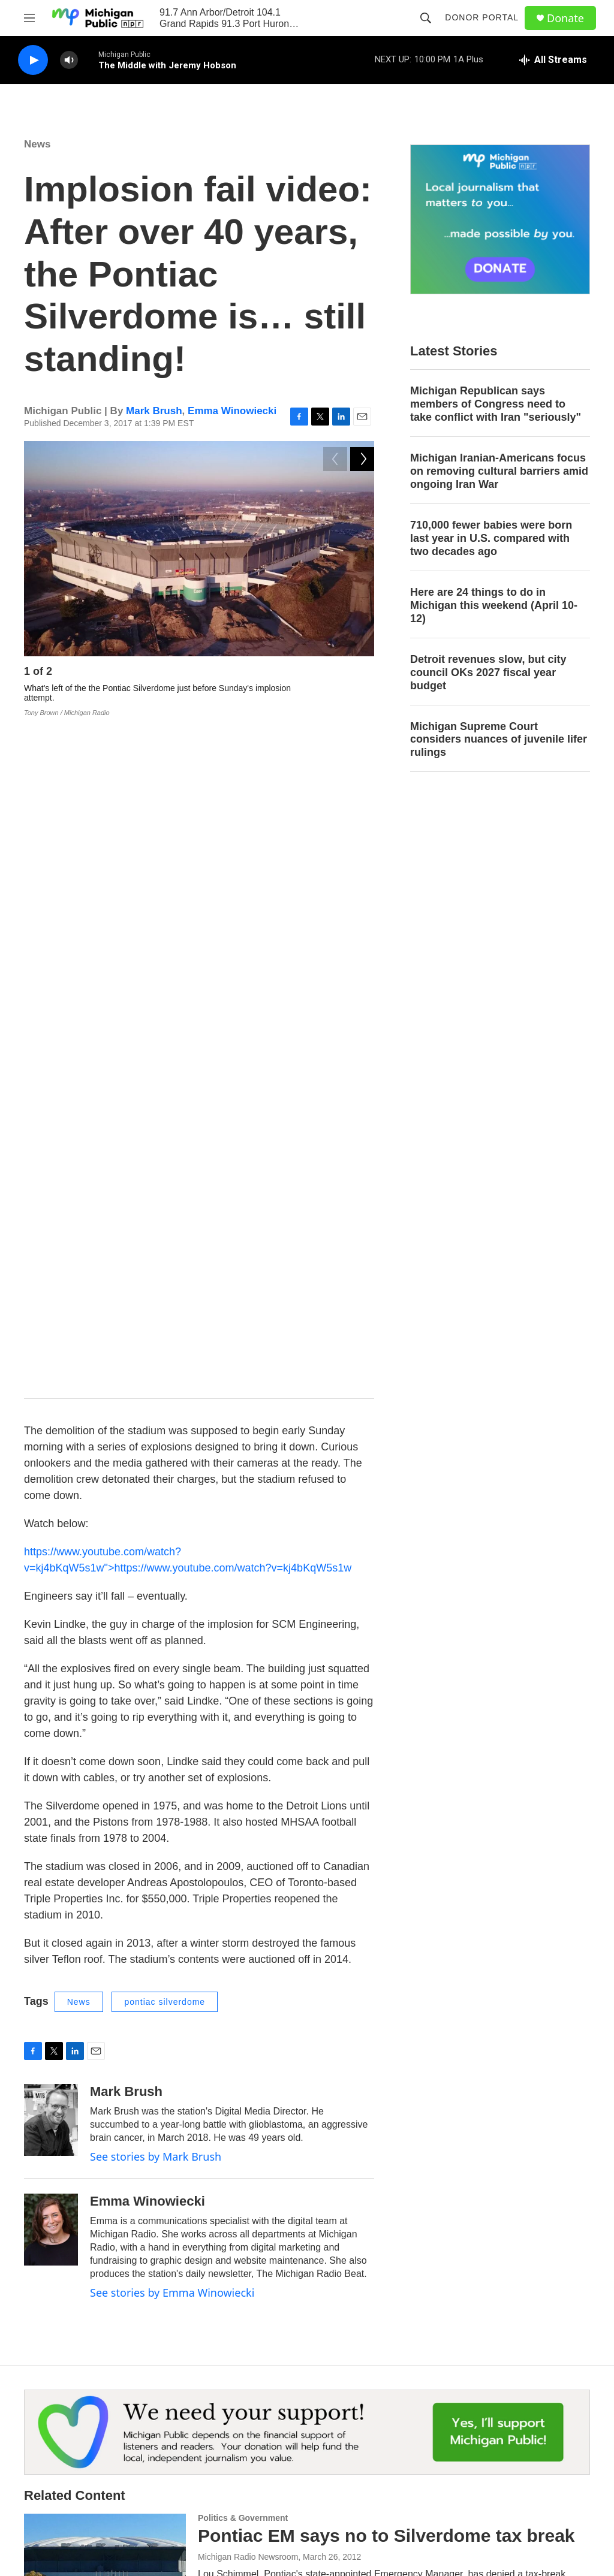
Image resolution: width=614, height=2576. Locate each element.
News (37, 144)
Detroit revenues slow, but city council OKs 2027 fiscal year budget (488, 672)
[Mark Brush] (51, 1444)
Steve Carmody (226, 2273)
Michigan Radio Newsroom (248, 1881)
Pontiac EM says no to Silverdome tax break (386, 1860)
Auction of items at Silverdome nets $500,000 (391, 1974)
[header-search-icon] (425, 18)
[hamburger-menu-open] (29, 18)
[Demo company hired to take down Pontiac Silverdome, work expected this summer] (105, 2137)
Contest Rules (371, 2439)
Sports (211, 2234)
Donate (565, 18)
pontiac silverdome (164, 1326)
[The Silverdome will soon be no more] (105, 2274)
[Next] (362, 675)
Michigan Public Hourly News (399, 2412)
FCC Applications (505, 2439)
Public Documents (251, 2466)
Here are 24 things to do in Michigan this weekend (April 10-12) (493, 605)
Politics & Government (243, 1842)
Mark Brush (154, 411)
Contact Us (238, 2412)
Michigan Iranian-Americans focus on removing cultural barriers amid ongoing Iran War (499, 471)
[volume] (69, 60)
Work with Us (242, 2439)
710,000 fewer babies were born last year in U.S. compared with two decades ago (491, 538)
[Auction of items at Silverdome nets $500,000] (105, 2010)
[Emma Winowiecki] (51, 1554)
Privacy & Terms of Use (516, 2412)
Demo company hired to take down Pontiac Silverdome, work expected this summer (381, 2124)
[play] (33, 60)
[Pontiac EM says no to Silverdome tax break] (105, 1883)
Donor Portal (482, 17)
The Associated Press (238, 1996)
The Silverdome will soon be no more (357, 2251)
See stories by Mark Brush (155, 1481)
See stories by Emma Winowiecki (172, 1617)
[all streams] (553, 60)
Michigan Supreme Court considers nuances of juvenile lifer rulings (498, 739)
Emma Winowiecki (232, 411)
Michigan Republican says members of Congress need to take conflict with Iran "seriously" (495, 404)
